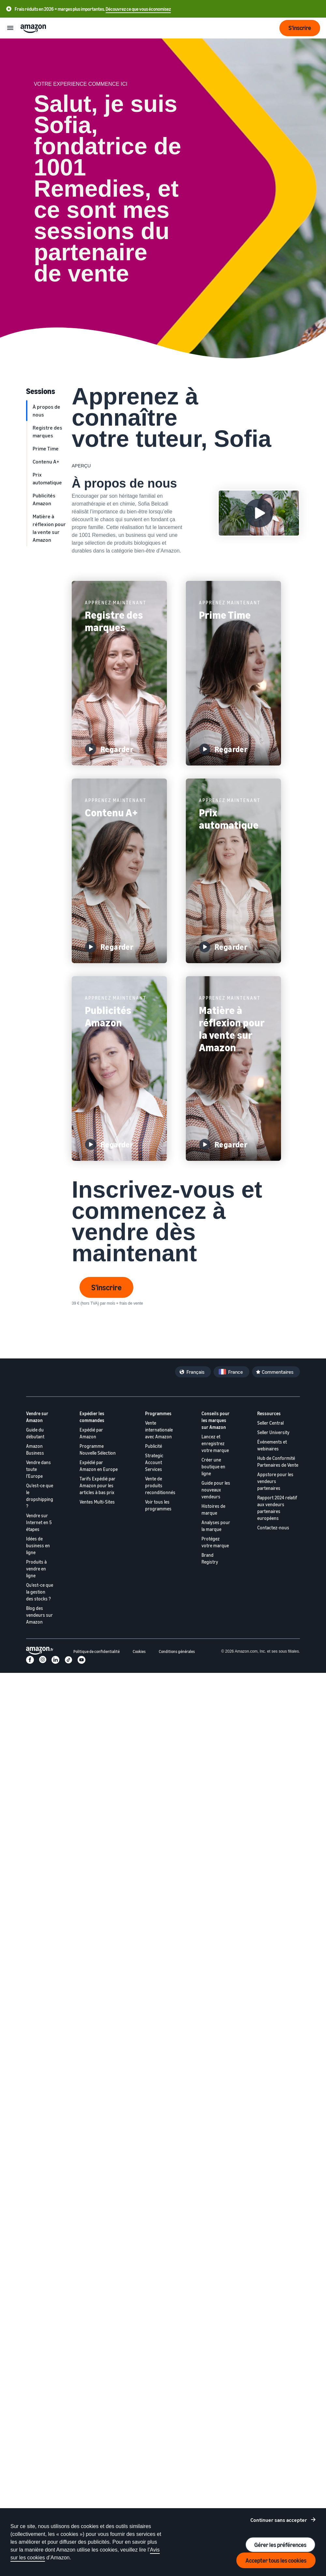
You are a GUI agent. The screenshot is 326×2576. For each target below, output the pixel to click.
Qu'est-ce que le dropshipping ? (39, 1496)
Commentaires (277, 1372)
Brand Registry (209, 1558)
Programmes (158, 1413)
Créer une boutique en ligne (213, 1466)
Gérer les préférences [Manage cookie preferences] (280, 2544)
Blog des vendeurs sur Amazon (39, 1615)
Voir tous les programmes (158, 1505)
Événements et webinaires (272, 1445)
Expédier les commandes (92, 1417)
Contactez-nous (273, 1527)
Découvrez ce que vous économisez (138, 9)
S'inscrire (106, 1287)
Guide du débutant (35, 1433)
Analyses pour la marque (215, 1526)
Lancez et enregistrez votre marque (215, 1443)
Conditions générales (177, 1651)
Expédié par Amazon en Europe (99, 1466)
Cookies (139, 1651)
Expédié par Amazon (91, 1433)
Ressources (269, 1413)
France (235, 1372)
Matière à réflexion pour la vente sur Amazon (49, 528)
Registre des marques (47, 431)
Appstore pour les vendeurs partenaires (275, 1481)
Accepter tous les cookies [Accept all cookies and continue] (275, 2560)
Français (195, 1372)
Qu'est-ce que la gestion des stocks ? (39, 1591)
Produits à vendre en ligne (36, 1568)
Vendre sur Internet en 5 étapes (39, 1522)
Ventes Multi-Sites (97, 1502)
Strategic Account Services (154, 1462)
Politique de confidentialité (96, 1651)
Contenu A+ (46, 461)
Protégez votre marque (215, 1542)
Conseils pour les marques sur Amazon (215, 1420)
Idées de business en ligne (38, 1545)
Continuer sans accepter (278, 2520)
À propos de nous (46, 410)
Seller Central (270, 1423)
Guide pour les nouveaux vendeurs (215, 1489)
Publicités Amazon (44, 499)
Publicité (153, 1446)
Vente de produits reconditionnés (160, 1485)
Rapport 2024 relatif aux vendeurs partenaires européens (277, 1508)
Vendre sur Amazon (37, 1417)
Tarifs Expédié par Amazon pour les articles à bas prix (97, 1485)
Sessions (40, 390)
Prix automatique (47, 478)
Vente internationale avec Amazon (159, 1429)
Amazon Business (35, 1449)
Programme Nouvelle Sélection (98, 1449)
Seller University (273, 1432)
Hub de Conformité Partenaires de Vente (277, 1461)
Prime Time (46, 448)
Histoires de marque (213, 1509)
